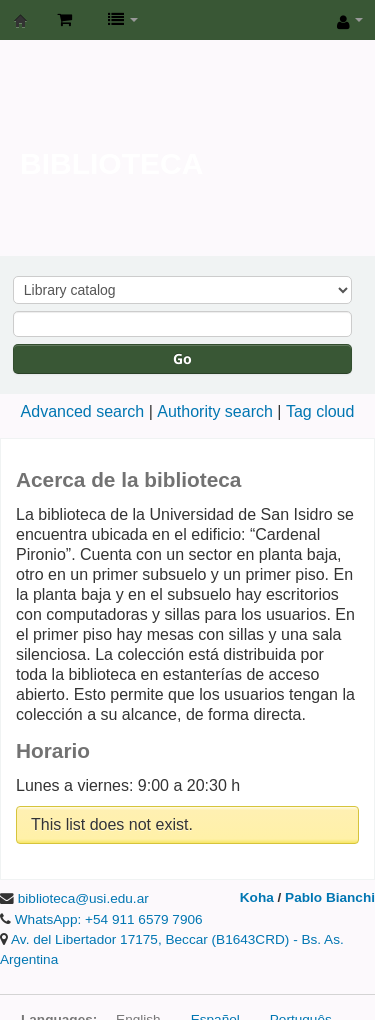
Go (182, 358)
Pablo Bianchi (330, 897)
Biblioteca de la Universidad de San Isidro (21, 21)
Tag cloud (320, 411)
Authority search (215, 411)
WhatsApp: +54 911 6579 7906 (109, 919)
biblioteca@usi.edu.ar (83, 898)
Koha (257, 897)
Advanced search (83, 411)
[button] (64, 20)
